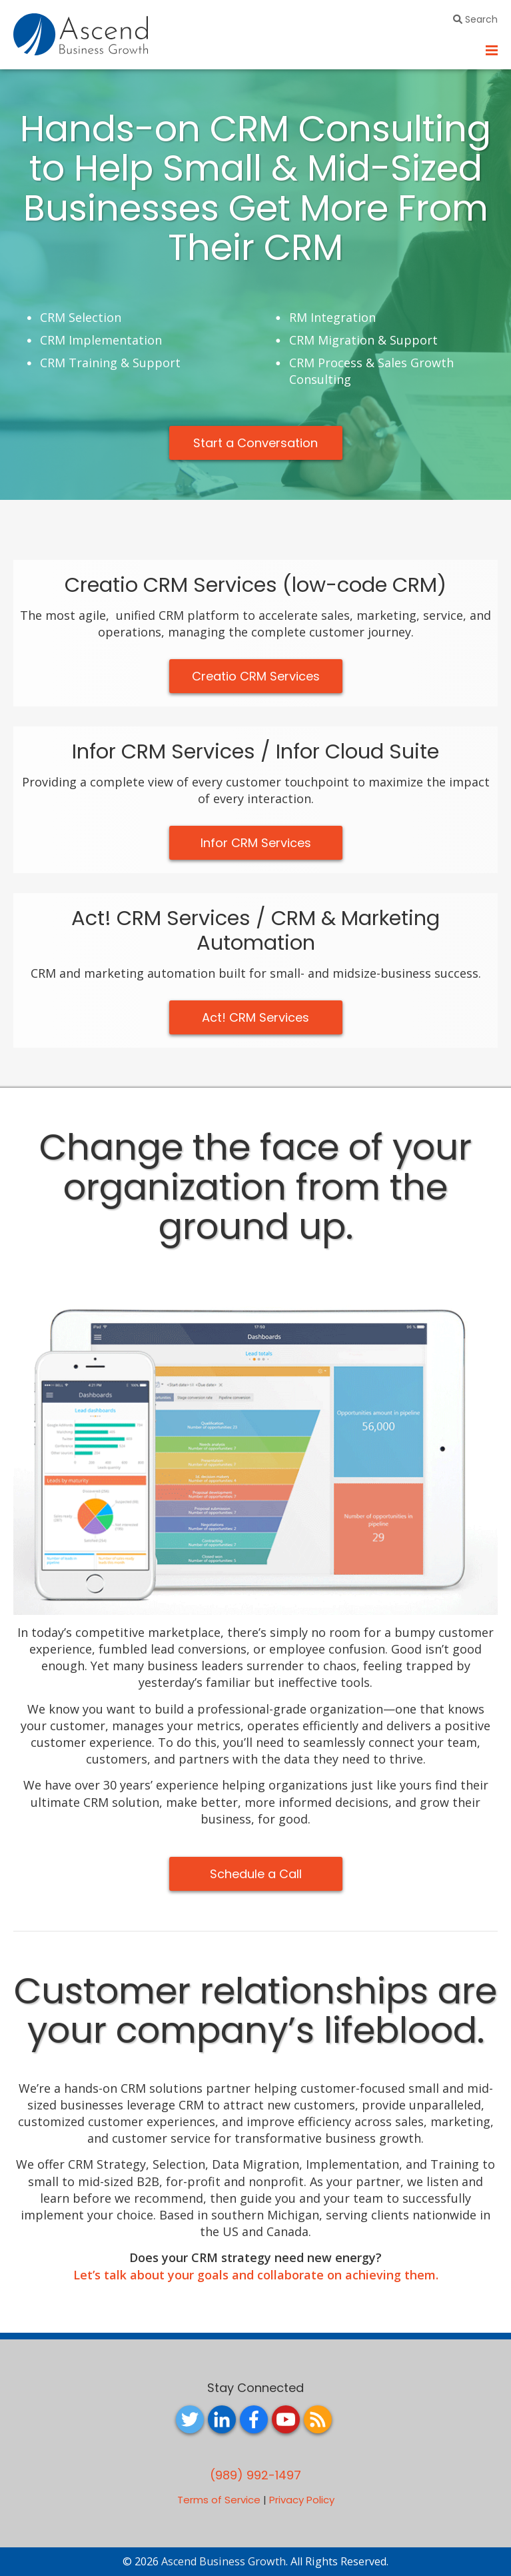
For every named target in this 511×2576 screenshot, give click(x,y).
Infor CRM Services (256, 842)
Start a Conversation (255, 443)
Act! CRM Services (255, 1017)
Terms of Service (218, 2500)
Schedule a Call (256, 1874)
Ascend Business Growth (223, 2561)
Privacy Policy (301, 2500)
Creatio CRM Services (256, 676)
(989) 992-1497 (255, 2475)
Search (475, 19)
